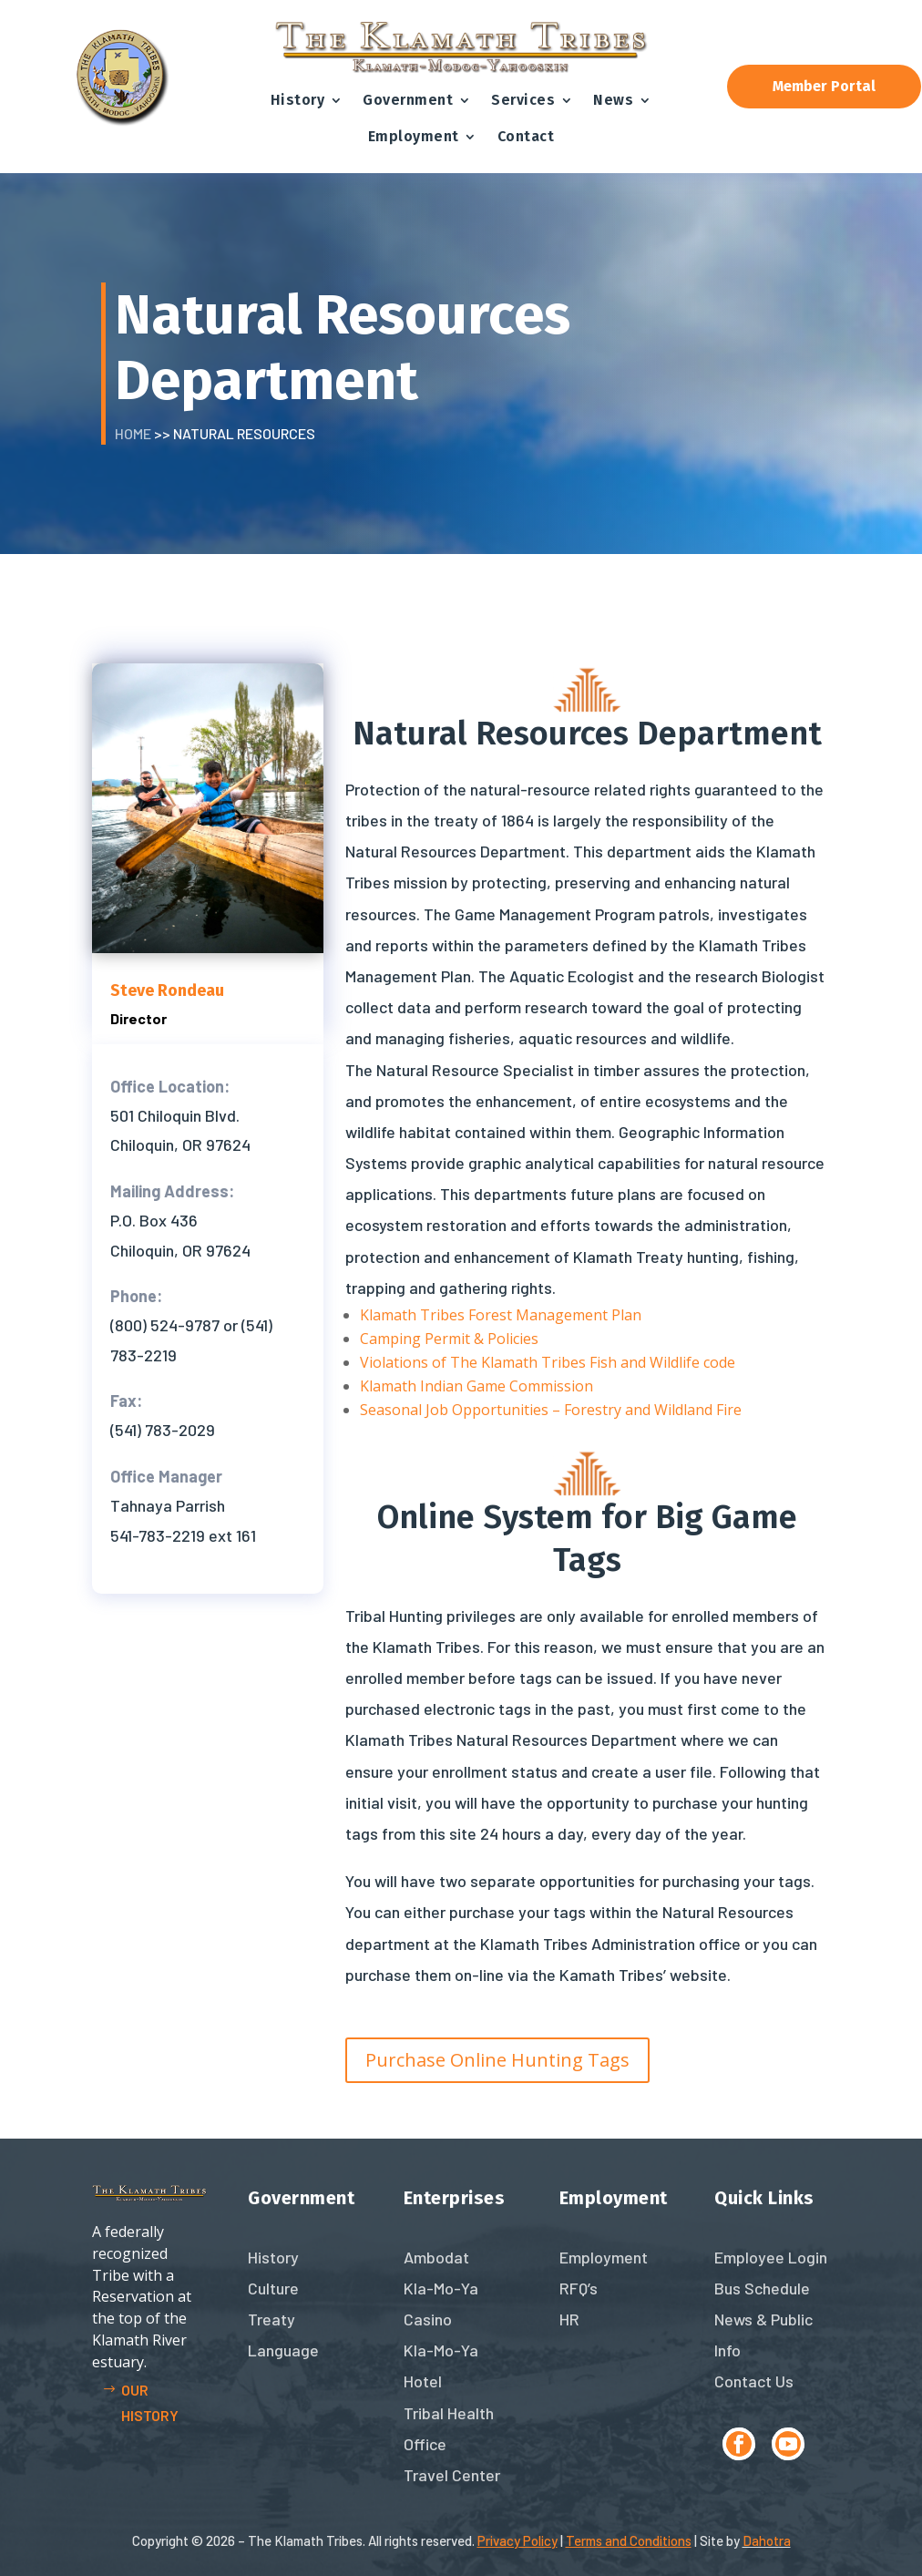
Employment (413, 136)
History (298, 99)
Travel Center (452, 2475)
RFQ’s (578, 2288)
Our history (150, 2402)
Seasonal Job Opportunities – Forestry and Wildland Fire (551, 1410)
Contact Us (754, 2381)
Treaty (271, 2319)
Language (283, 2350)
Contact (526, 136)
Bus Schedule (762, 2288)
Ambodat (436, 2257)
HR (569, 2319)
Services (523, 99)
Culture (273, 2288)
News (613, 99)
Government (408, 99)
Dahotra (767, 2540)
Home (133, 433)
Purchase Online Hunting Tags (497, 2059)
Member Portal (824, 86)
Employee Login (770, 2257)
